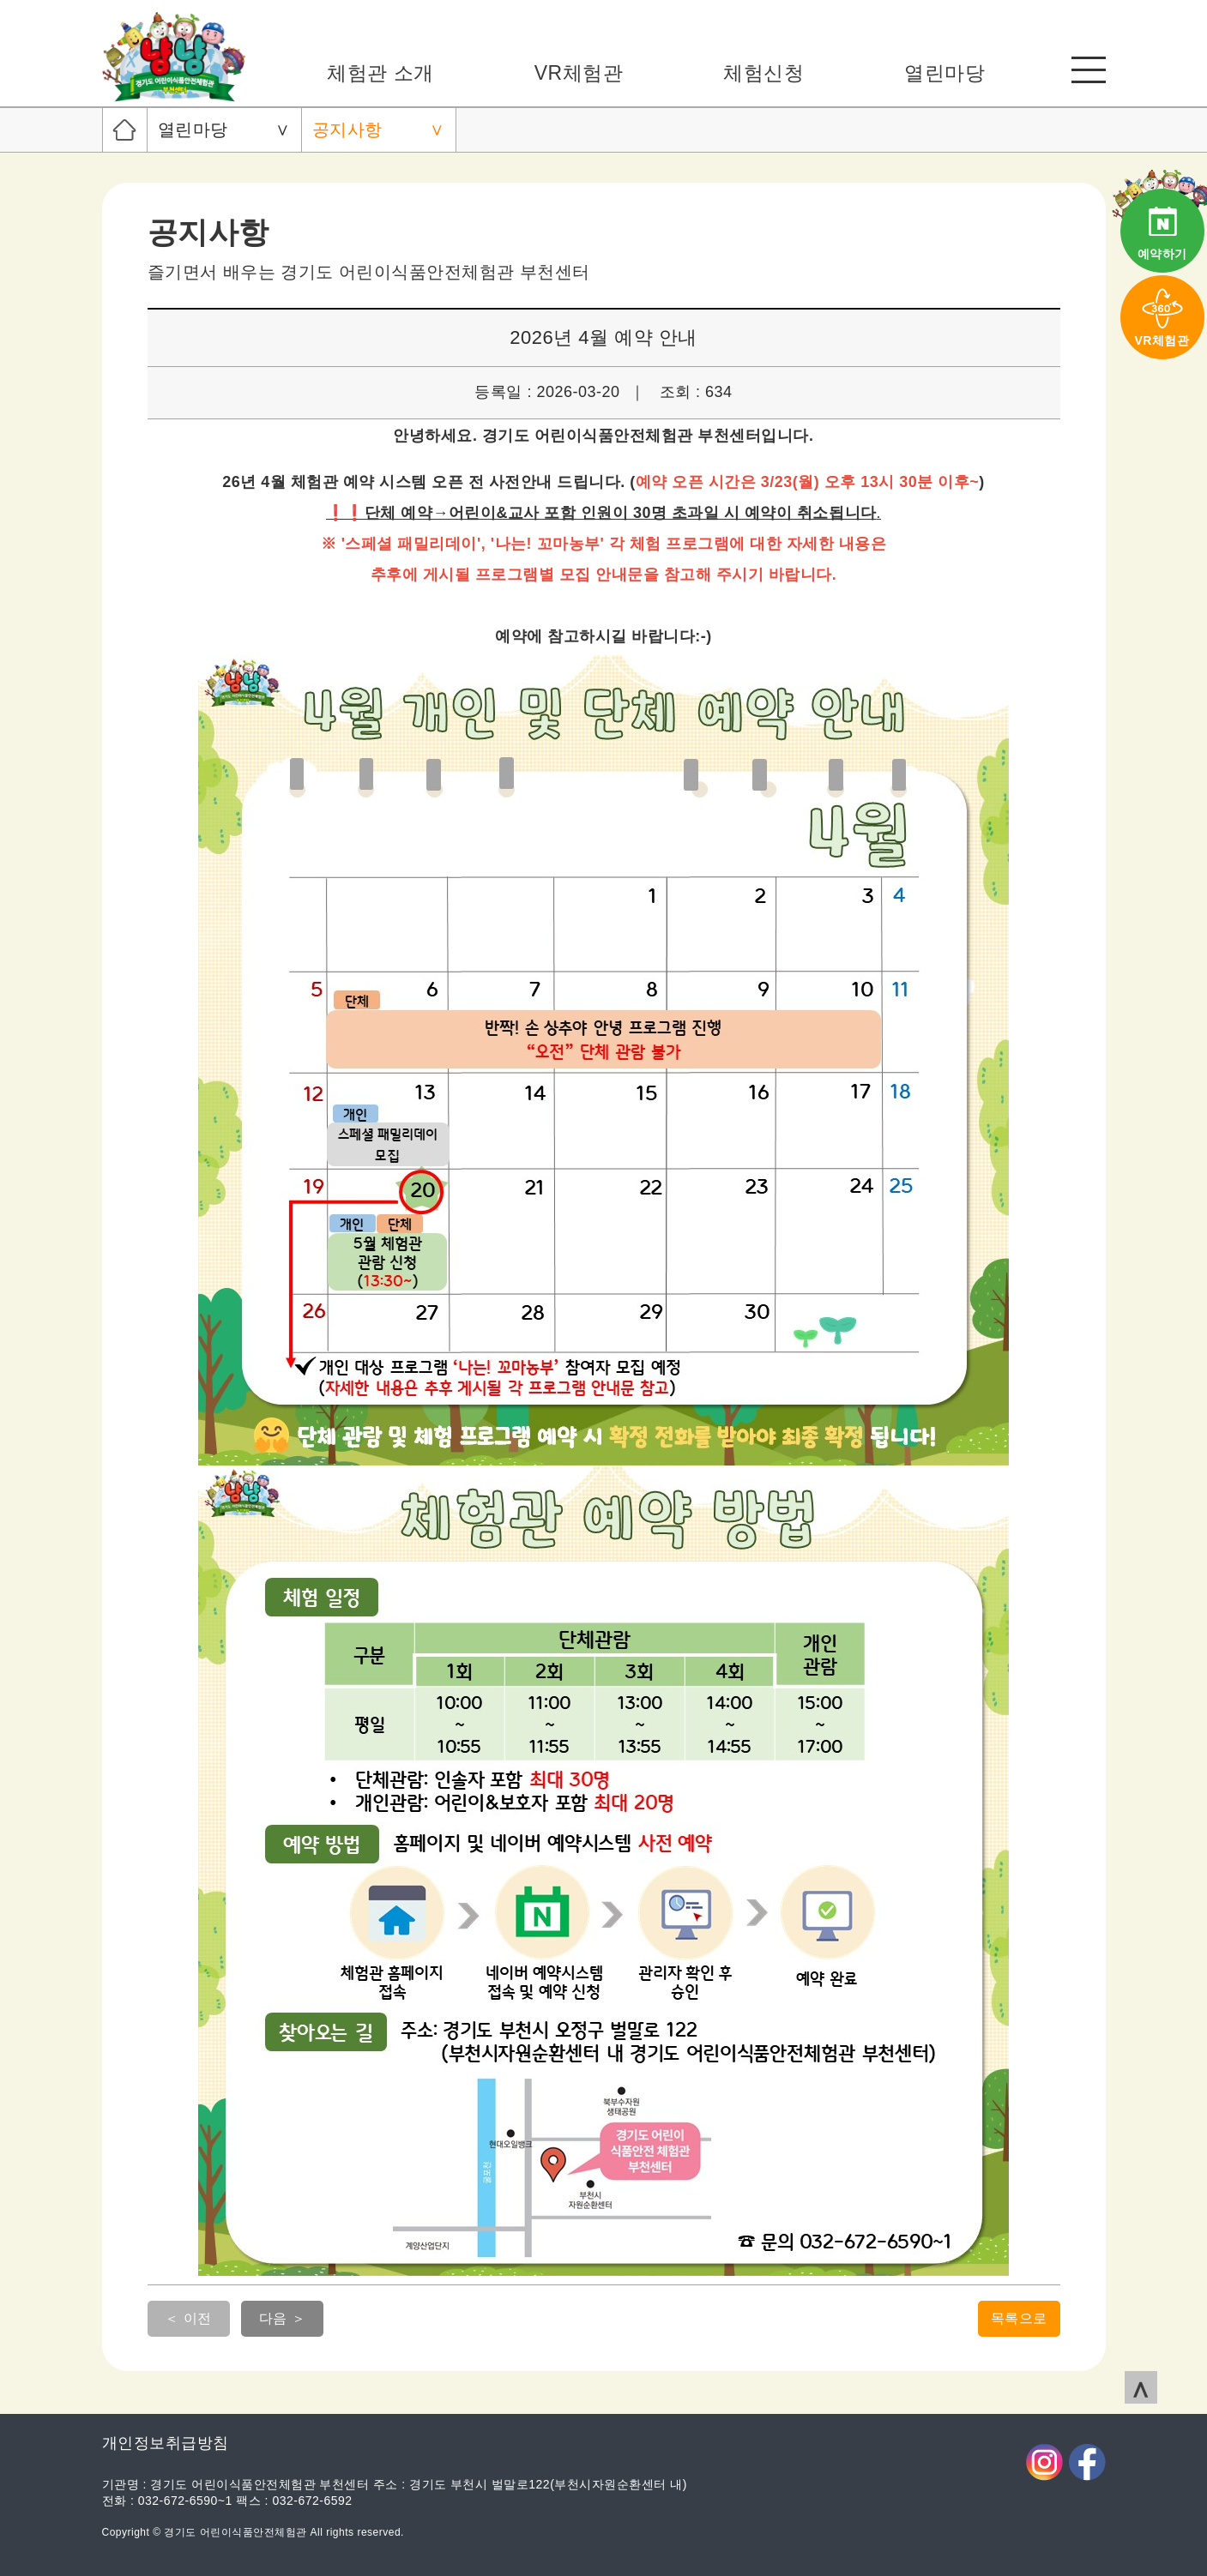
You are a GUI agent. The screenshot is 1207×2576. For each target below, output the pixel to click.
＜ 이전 (188, 2318)
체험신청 (763, 73)
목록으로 (1019, 2318)
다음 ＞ (282, 2318)
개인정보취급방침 (165, 2443)
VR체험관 (578, 73)
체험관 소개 (380, 73)
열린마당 (944, 73)
